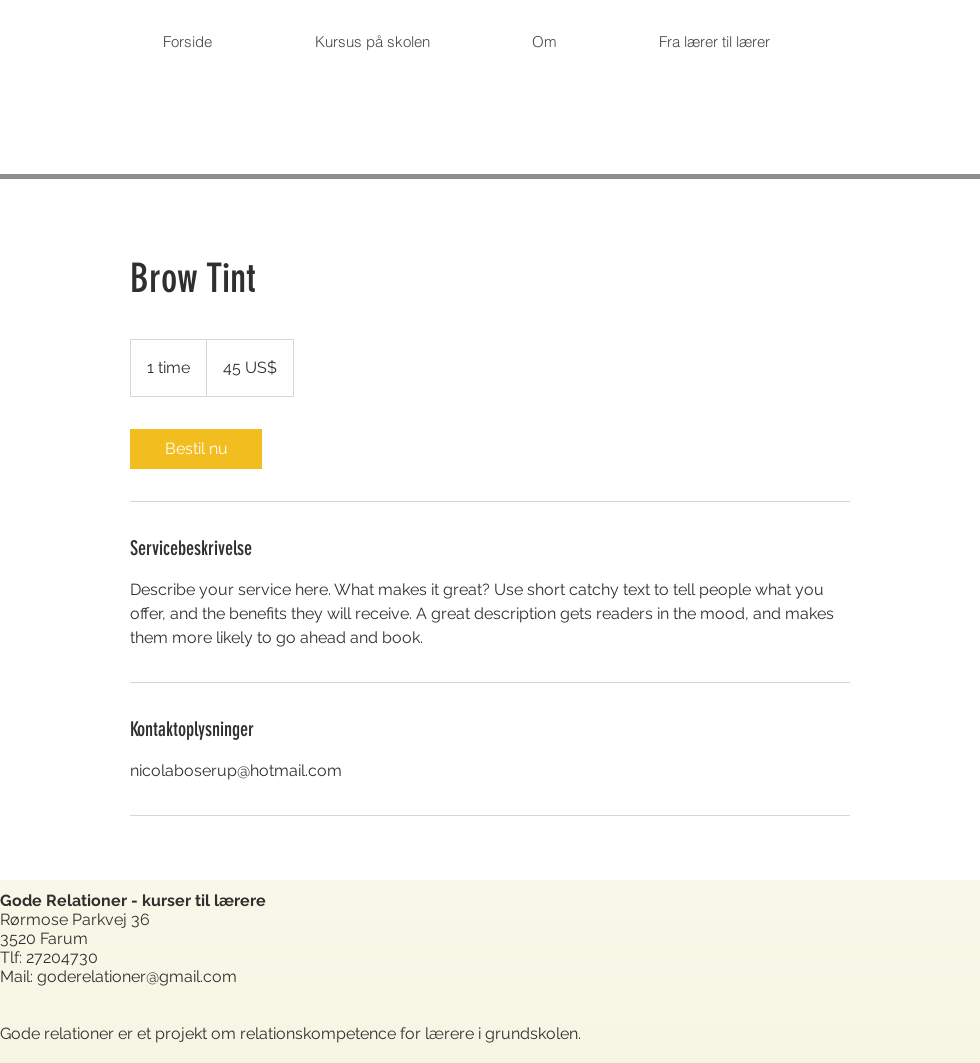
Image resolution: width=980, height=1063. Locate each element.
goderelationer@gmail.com (137, 976)
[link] (196, 449)
